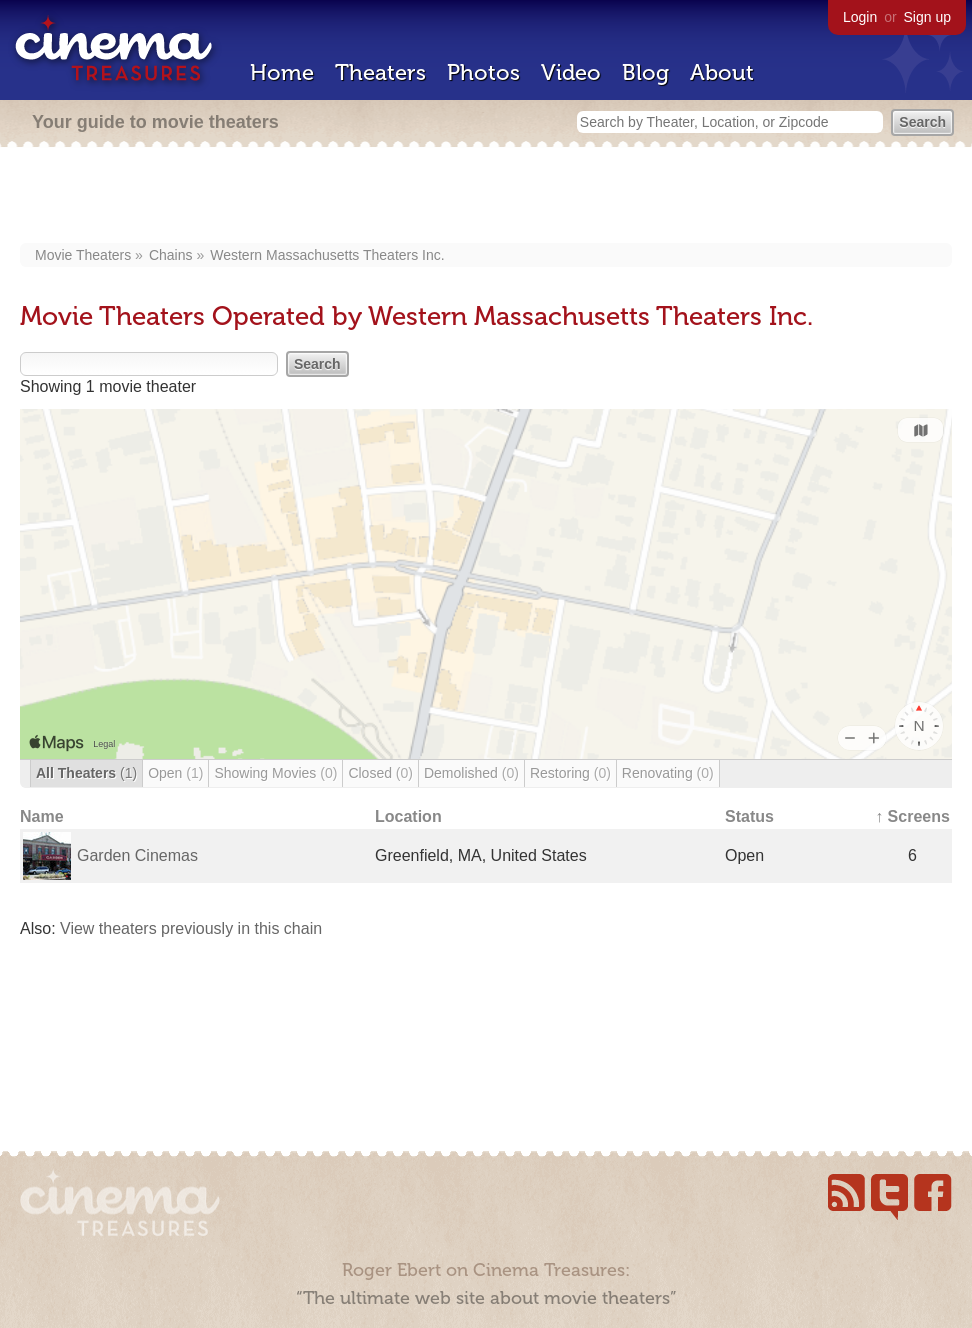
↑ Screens (912, 816)
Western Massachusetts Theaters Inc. (327, 255)
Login (860, 17)
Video (571, 72)
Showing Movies (275, 773)
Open (175, 773)
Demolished (471, 773)
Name (42, 816)
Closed (380, 773)
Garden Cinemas (137, 855)
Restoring (570, 773)
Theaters (380, 72)
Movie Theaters (83, 255)
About (722, 72)
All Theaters (86, 773)
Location (408, 816)
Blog (645, 72)
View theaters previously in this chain (191, 928)
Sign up (927, 17)
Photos (483, 72)
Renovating (668, 773)
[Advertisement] (486, 197)
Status (749, 816)
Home (282, 72)
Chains (171, 255)
